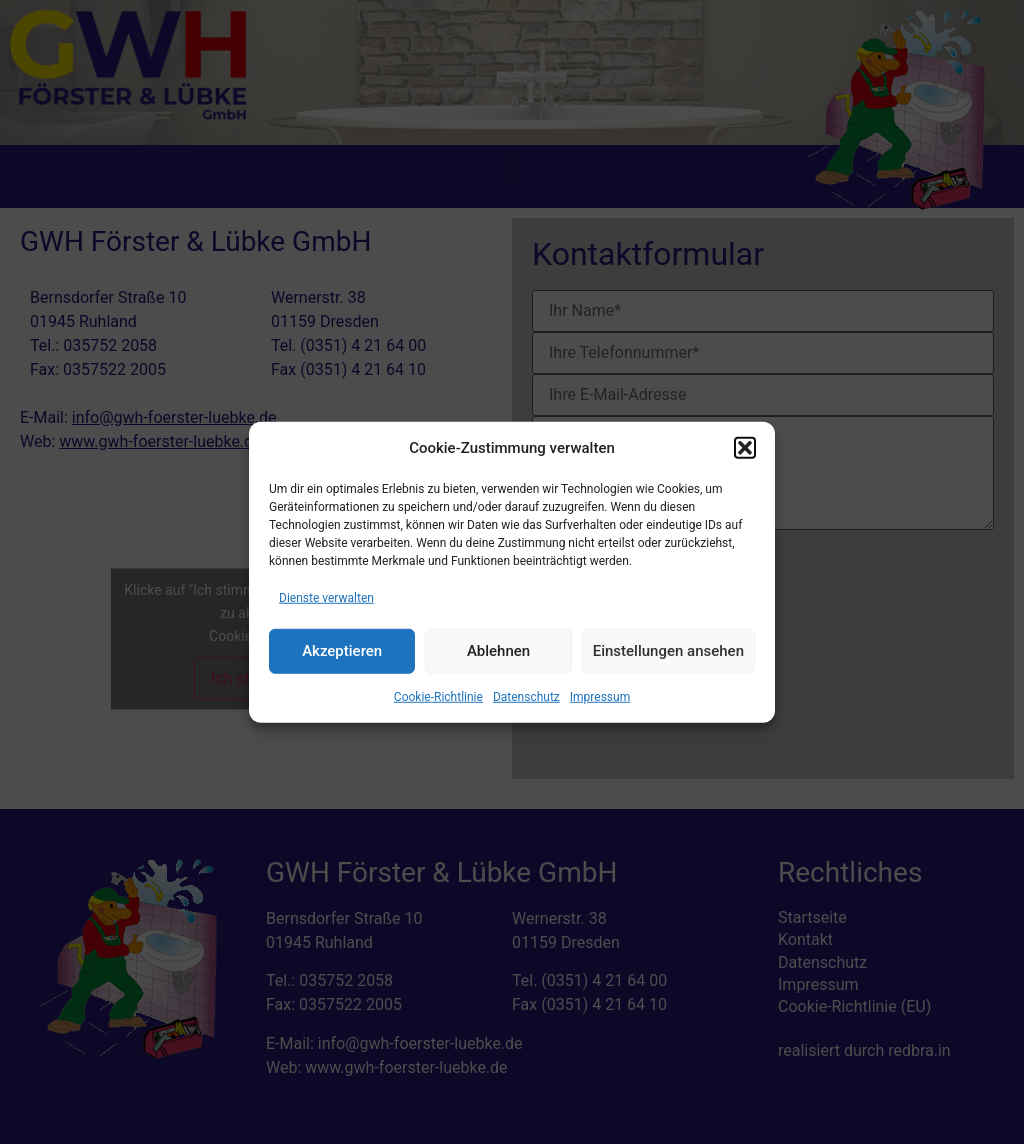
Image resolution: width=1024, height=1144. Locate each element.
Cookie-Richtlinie (438, 696)
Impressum (600, 696)
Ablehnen (498, 651)
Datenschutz (526, 696)
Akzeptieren (342, 651)
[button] (745, 448)
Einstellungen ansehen (668, 651)
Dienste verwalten (326, 597)
